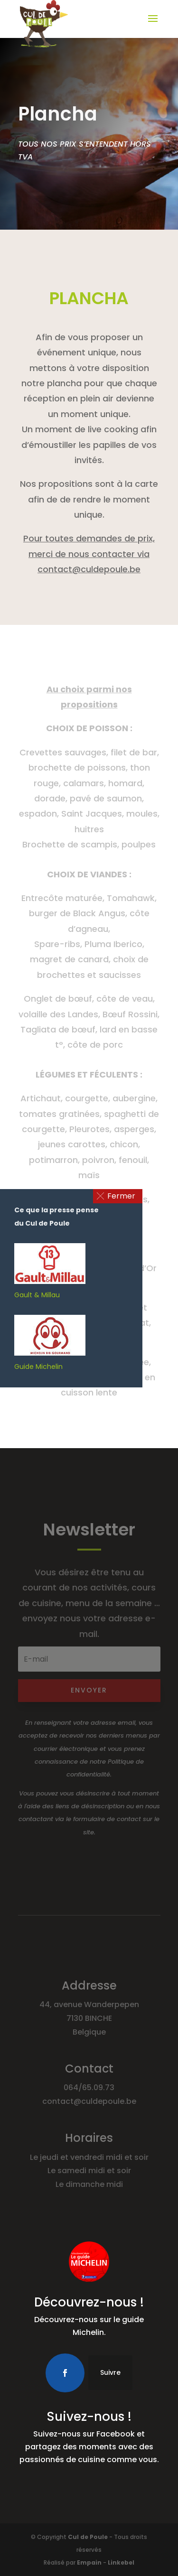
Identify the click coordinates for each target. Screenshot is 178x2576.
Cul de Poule (88, 2537)
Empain (89, 2562)
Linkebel (121, 2562)
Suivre (110, 2372)
